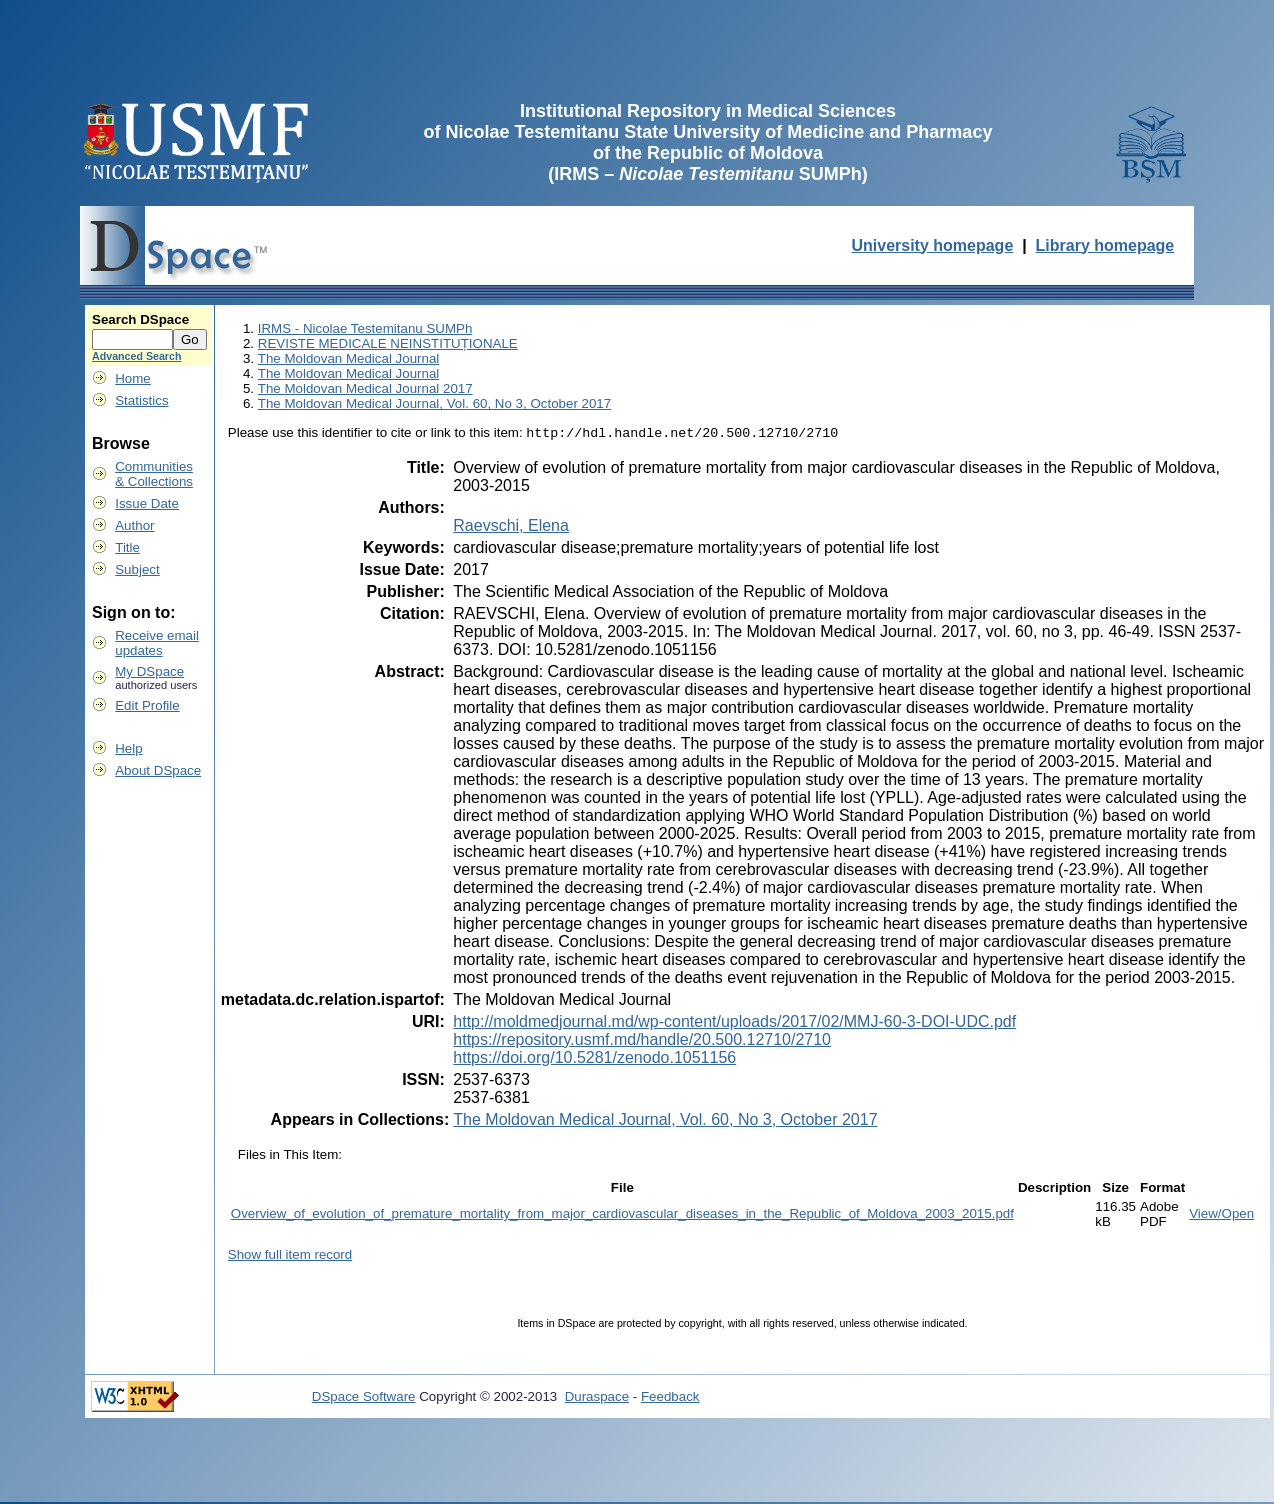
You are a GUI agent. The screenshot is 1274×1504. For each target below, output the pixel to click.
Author (134, 525)
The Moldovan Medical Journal (349, 358)
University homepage (932, 245)
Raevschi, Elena (511, 527)
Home (133, 378)
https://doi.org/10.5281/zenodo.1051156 (594, 1059)
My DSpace (149, 671)
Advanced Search (136, 356)
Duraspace (597, 1398)
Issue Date (147, 503)
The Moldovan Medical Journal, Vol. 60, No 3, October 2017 (434, 403)
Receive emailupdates (157, 643)
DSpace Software (364, 1398)
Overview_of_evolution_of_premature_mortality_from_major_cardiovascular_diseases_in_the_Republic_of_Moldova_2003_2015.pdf (622, 1215)
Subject (137, 569)
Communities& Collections (154, 474)
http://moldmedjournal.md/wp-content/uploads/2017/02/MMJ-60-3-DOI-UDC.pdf (734, 1023)
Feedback (670, 1398)
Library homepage (1105, 245)
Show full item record (290, 1256)
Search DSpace (140, 319)
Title (127, 547)
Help (128, 748)
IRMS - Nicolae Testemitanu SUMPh (365, 328)
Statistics (141, 400)
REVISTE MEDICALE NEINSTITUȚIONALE (388, 343)
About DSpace (158, 770)
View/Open (1221, 1215)
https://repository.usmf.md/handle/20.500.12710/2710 (642, 1041)
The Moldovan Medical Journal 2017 (365, 388)
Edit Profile (147, 705)
